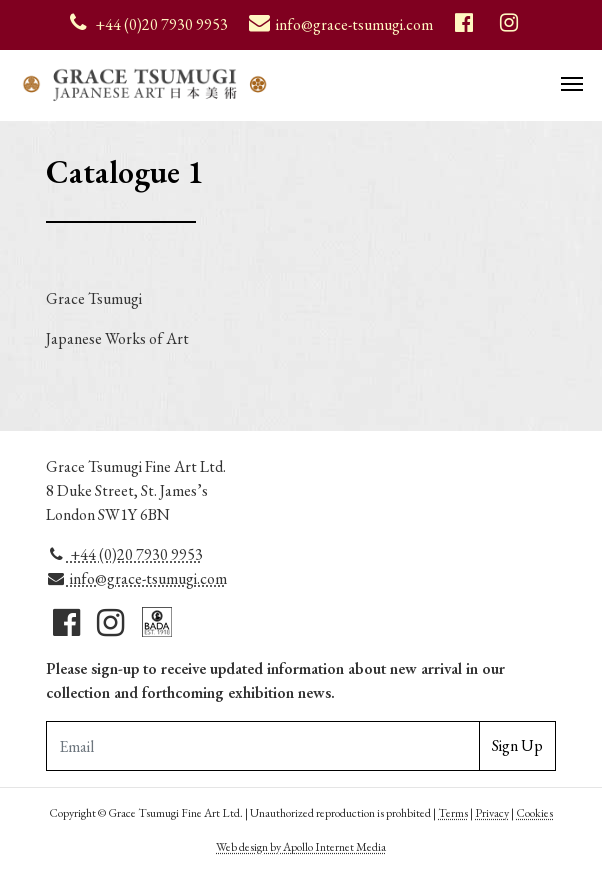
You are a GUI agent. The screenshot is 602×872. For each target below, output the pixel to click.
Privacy (492, 813)
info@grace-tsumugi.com (136, 578)
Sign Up (517, 745)
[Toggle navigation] (572, 82)
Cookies (534, 813)
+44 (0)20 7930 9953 (124, 554)
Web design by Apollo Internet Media (301, 847)
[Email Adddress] (263, 746)
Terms (453, 813)
